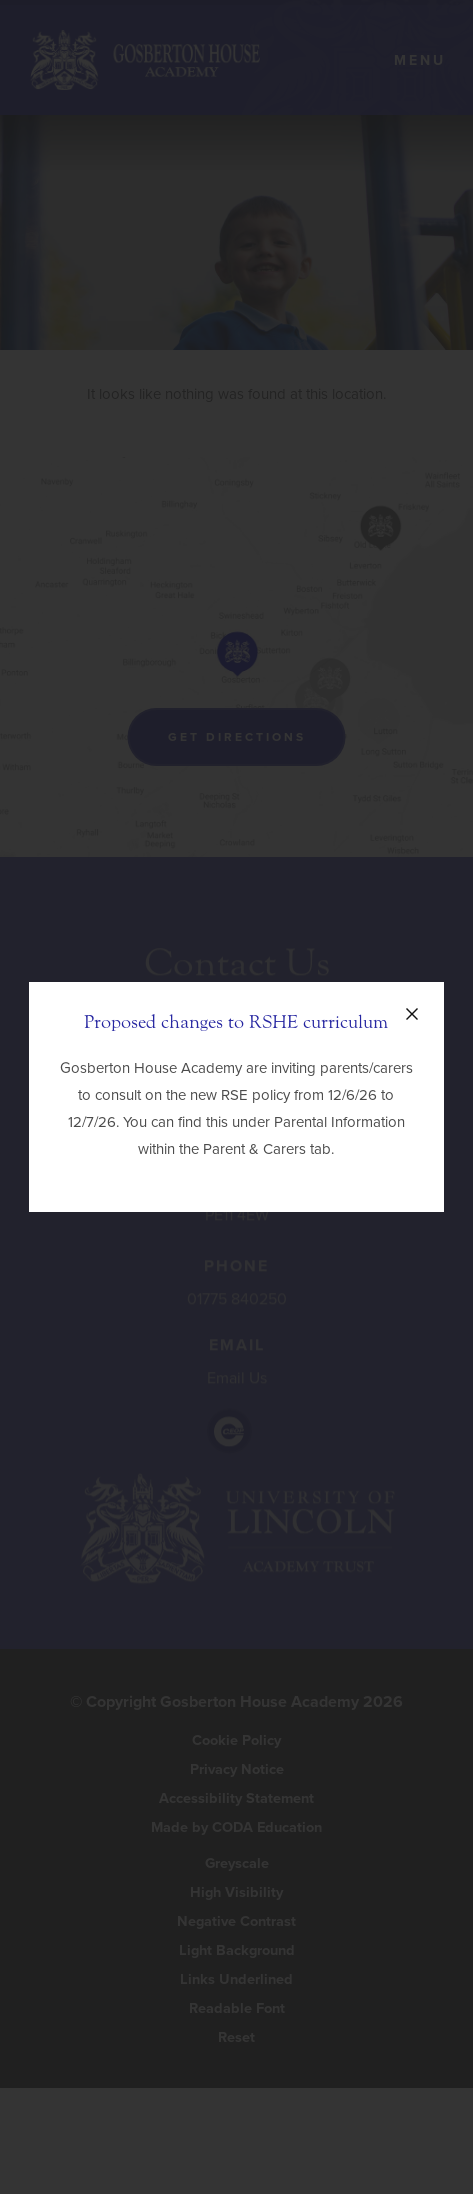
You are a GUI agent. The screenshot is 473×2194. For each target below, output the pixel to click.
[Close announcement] (412, 1014)
